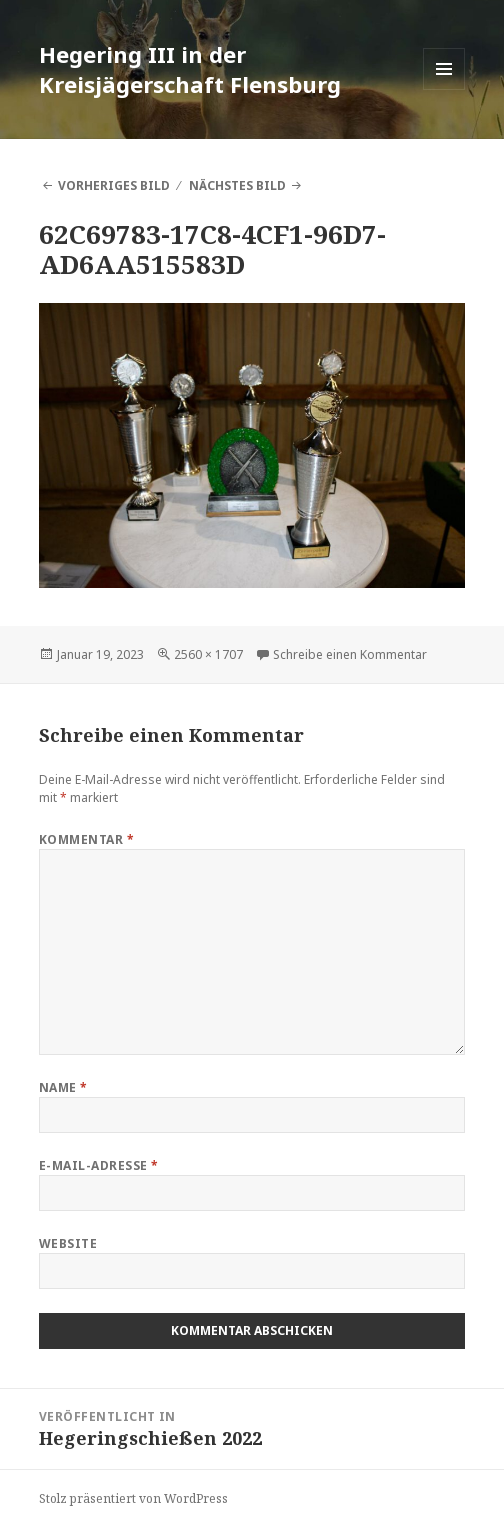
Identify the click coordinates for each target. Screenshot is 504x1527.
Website (68, 1243)
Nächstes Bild (237, 185)
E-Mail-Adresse (99, 1165)
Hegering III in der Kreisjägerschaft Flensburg (190, 69)
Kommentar (86, 839)
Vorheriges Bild (114, 185)
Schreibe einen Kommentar (350, 654)
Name (63, 1087)
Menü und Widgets (444, 89)
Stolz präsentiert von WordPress (133, 1498)
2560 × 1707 (208, 654)
